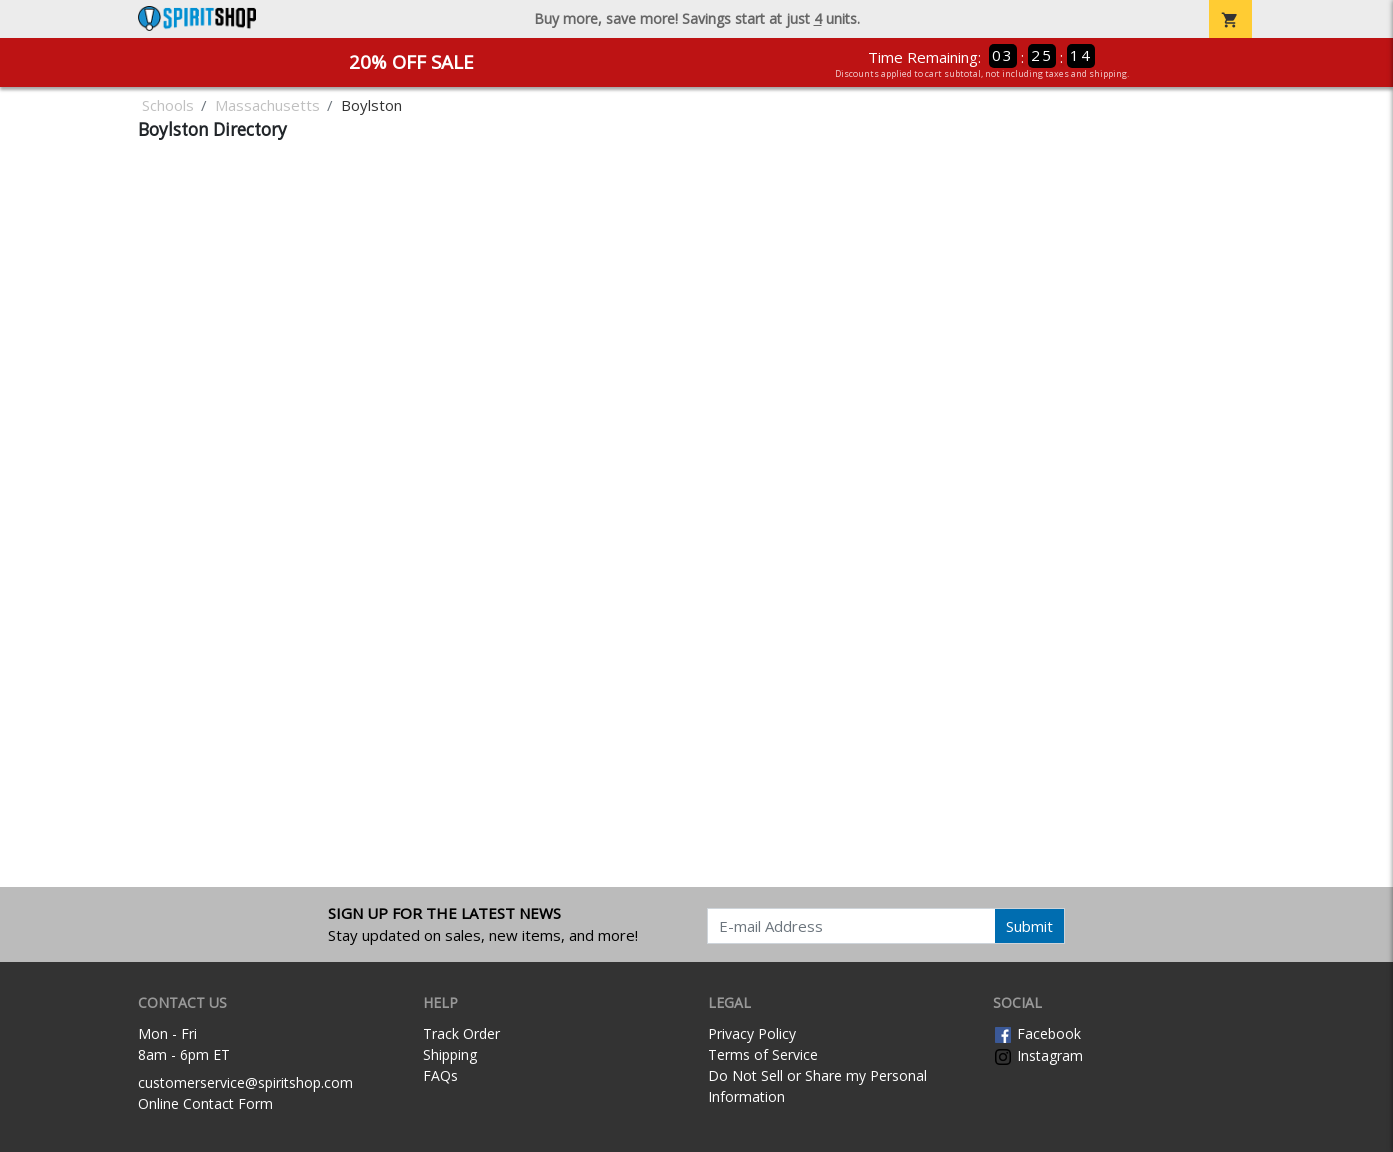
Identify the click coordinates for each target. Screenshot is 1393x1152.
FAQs (440, 1075)
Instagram (1038, 1055)
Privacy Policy (752, 1033)
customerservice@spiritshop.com (245, 1082)
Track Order (461, 1033)
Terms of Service (763, 1054)
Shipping (450, 1054)
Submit (1029, 926)
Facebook (1037, 1033)
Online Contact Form (205, 1103)
